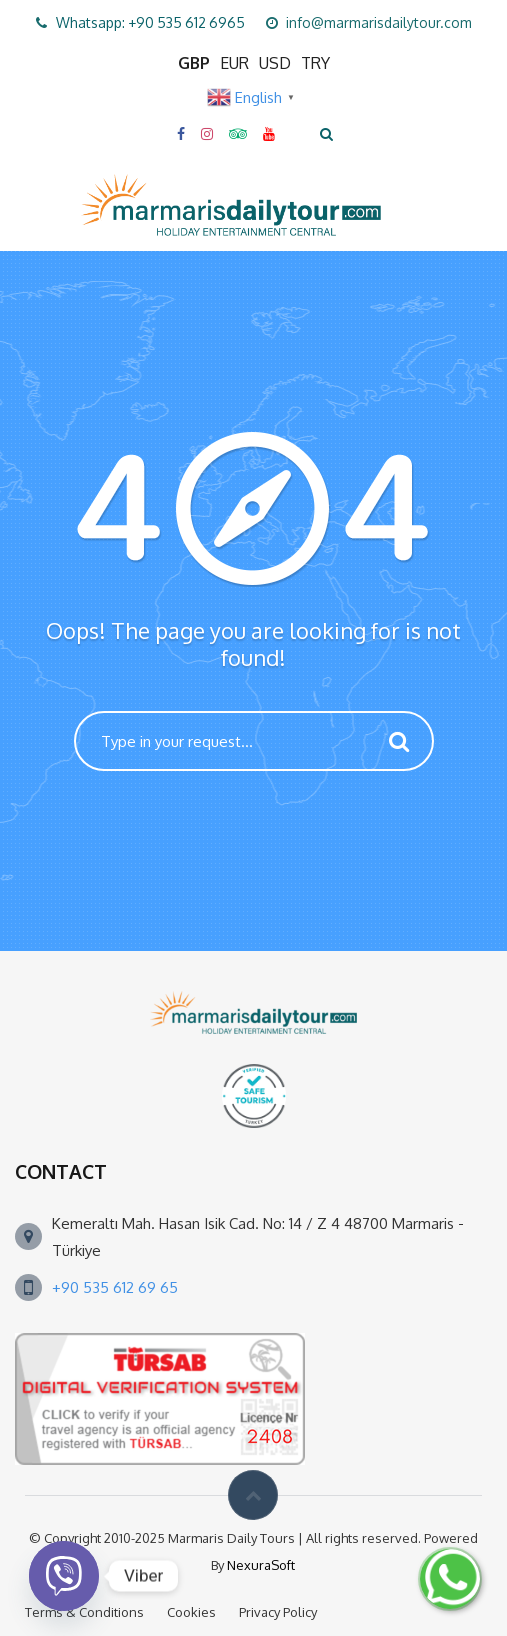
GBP (194, 63)
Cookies (191, 1612)
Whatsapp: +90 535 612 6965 (150, 22)
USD (275, 63)
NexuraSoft (261, 1565)
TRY (315, 63)
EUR (234, 63)
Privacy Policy (278, 1612)
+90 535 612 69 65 (115, 1287)
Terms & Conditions (84, 1612)
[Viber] (64, 1576)
